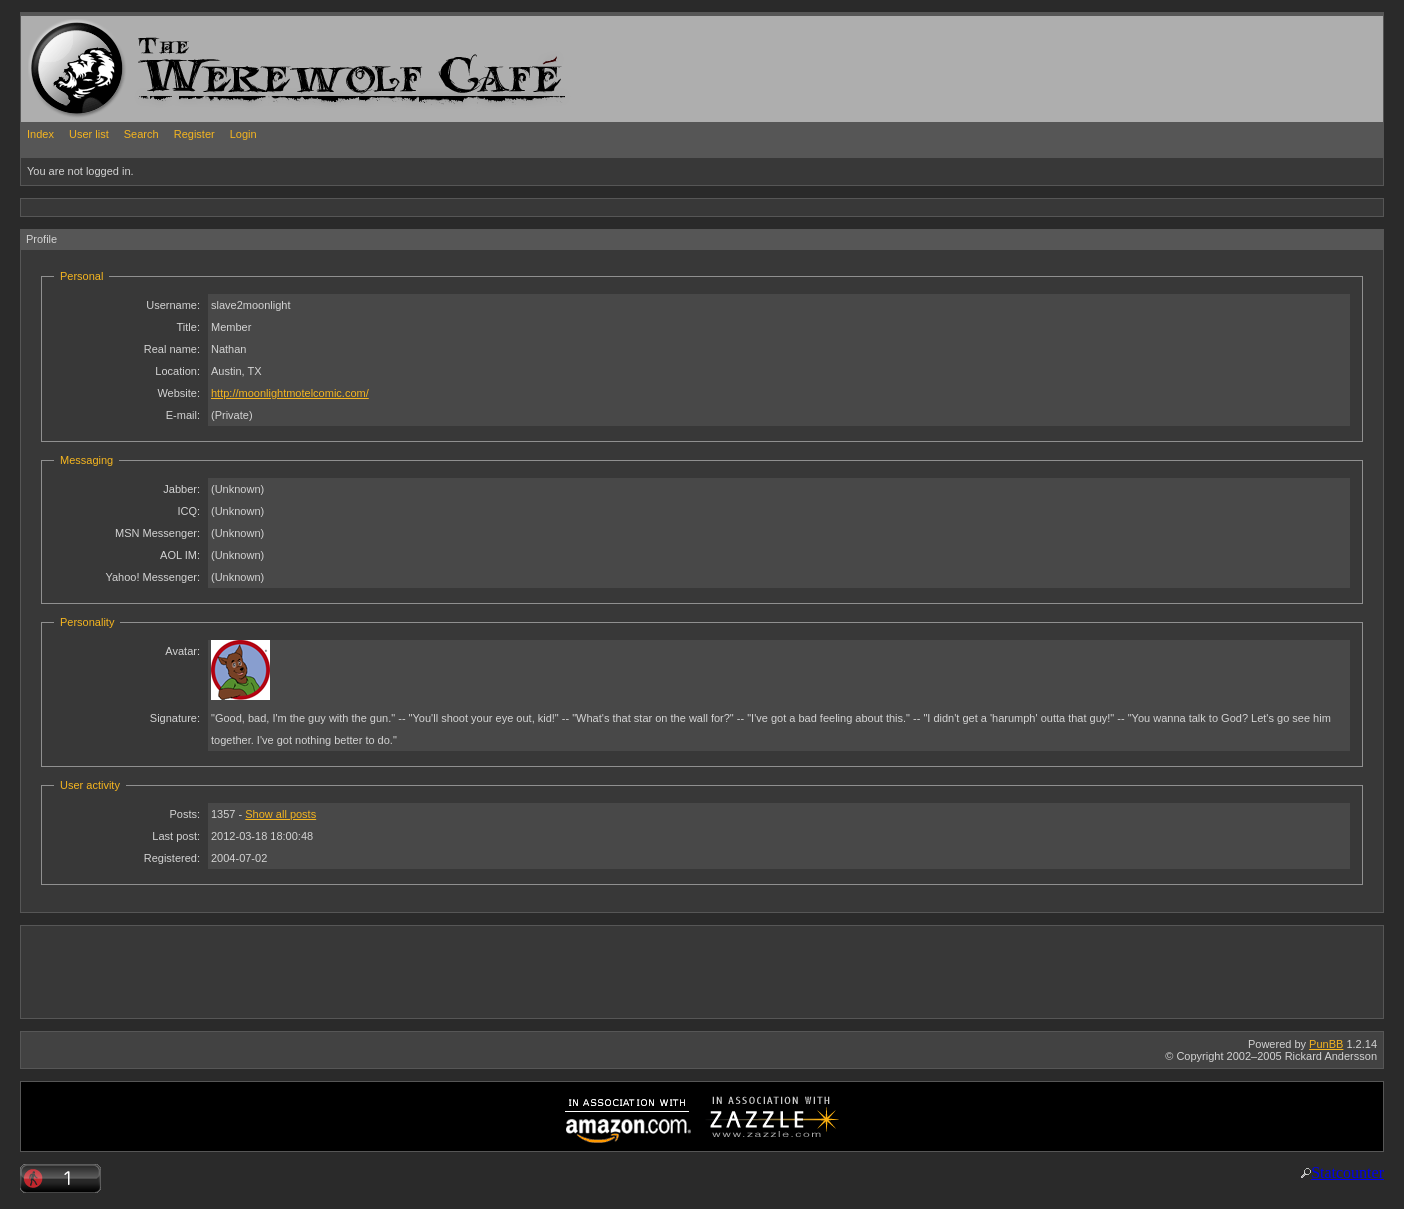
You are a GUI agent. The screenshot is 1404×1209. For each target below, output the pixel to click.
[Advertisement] (385, 206)
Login (243, 134)
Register (194, 134)
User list (89, 134)
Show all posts (280, 814)
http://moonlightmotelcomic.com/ (290, 393)
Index (40, 134)
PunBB (1326, 1044)
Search (141, 134)
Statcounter (1347, 1172)
